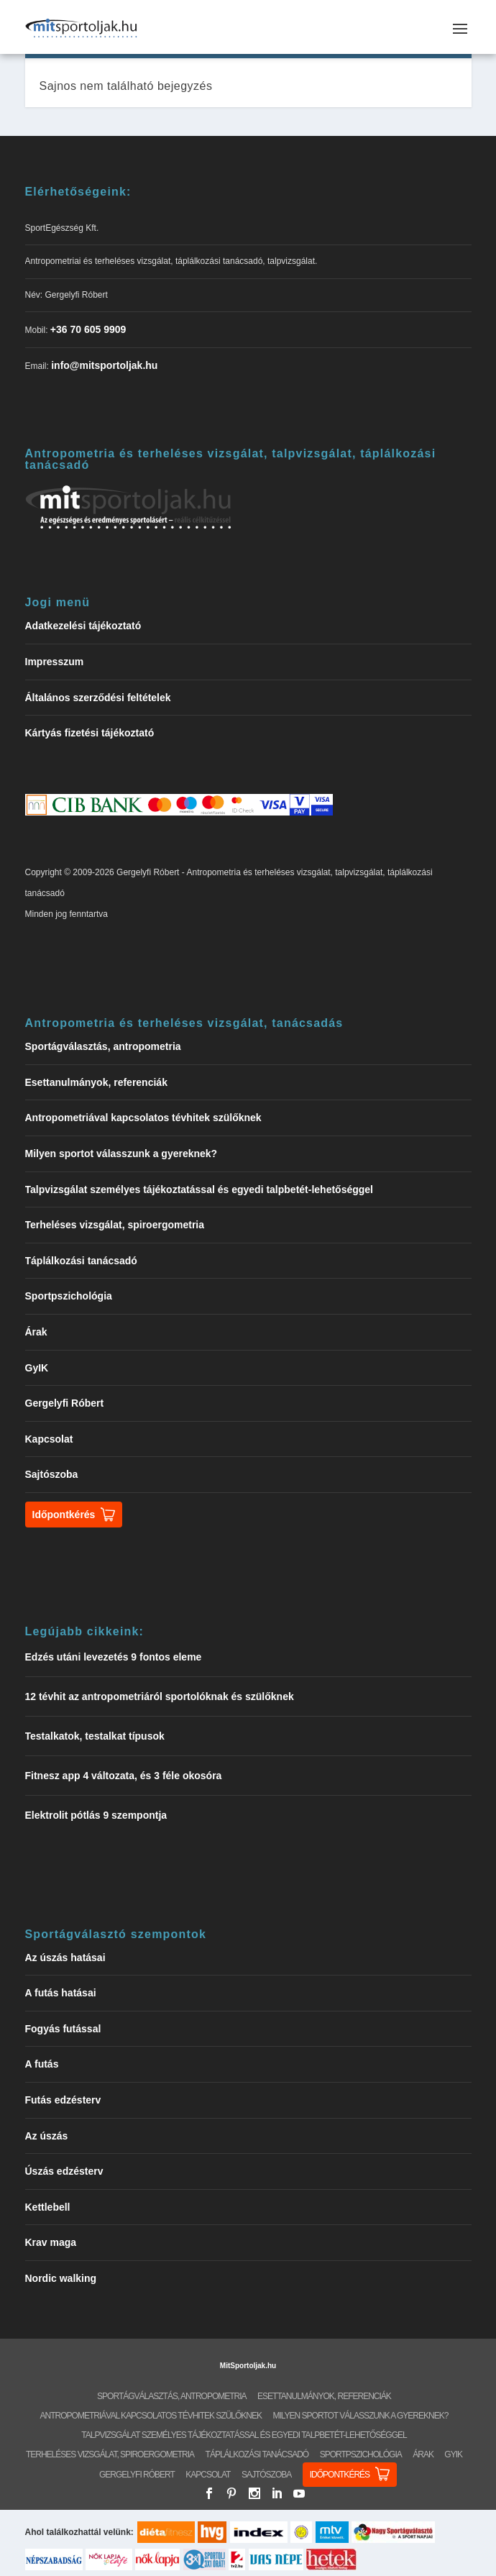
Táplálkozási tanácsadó (81, 1260)
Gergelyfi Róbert (64, 1403)
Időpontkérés (64, 1514)
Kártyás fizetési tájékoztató (90, 733)
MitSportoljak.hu (248, 2366)
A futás (42, 2064)
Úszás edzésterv (64, 2171)
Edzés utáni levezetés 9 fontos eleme (113, 1657)
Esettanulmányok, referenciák (96, 1082)
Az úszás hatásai (65, 1957)
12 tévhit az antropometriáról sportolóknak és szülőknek (159, 1696)
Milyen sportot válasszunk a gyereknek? (121, 1153)
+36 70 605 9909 (88, 329)
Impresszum (54, 661)
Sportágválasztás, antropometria (103, 1046)
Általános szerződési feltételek (98, 697)
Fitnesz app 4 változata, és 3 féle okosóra (123, 1775)
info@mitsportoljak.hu (104, 365)
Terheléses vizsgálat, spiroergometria (115, 1224)
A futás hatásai (60, 1993)
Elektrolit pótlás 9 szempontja (96, 1815)
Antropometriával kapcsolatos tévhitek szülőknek (143, 1117)
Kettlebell (47, 2207)
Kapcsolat (49, 1439)
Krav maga (51, 2242)
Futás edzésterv (63, 2100)
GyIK (37, 1368)
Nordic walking (61, 2278)
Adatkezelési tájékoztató (83, 625)
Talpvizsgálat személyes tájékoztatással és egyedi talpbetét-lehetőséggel (199, 1189)
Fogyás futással (63, 2028)
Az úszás (46, 2136)
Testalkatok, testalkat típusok (95, 1736)
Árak (36, 1332)
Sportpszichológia (68, 1296)
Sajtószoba (51, 1474)
